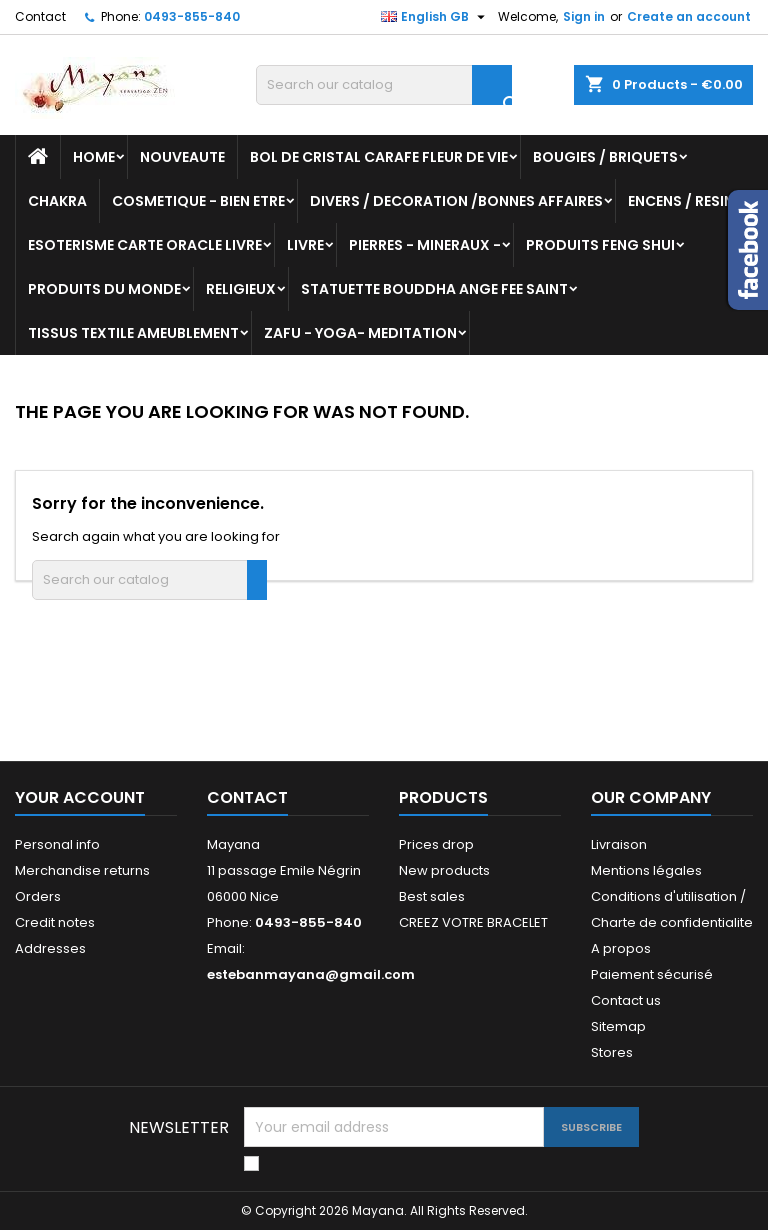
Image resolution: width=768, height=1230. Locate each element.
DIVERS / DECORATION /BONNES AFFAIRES (456, 201)
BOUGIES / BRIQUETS (605, 157)
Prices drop (436, 844)
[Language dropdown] (435, 17)
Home (94, 157)
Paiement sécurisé (652, 974)
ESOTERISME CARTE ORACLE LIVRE (145, 245)
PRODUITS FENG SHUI (600, 245)
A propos (621, 948)
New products (444, 870)
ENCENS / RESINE (684, 201)
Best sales (432, 896)
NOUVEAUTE (182, 157)
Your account (80, 797)
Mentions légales (646, 870)
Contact (40, 16)
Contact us (626, 1000)
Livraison (619, 844)
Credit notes (55, 922)
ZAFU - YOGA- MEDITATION (360, 333)
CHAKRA (57, 201)
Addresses (50, 948)
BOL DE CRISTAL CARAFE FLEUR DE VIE (379, 157)
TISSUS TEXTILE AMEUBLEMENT (133, 333)
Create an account (689, 16)
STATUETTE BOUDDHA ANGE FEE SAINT (434, 289)
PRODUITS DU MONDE (104, 289)
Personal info (57, 844)
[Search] (384, 85)
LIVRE (305, 245)
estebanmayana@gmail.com (311, 974)
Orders (38, 896)
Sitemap (618, 1026)
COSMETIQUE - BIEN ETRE (198, 201)
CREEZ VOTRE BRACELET (473, 922)
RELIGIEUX (241, 289)
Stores (612, 1052)
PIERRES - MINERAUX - (425, 245)
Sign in (584, 16)
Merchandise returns (82, 870)
